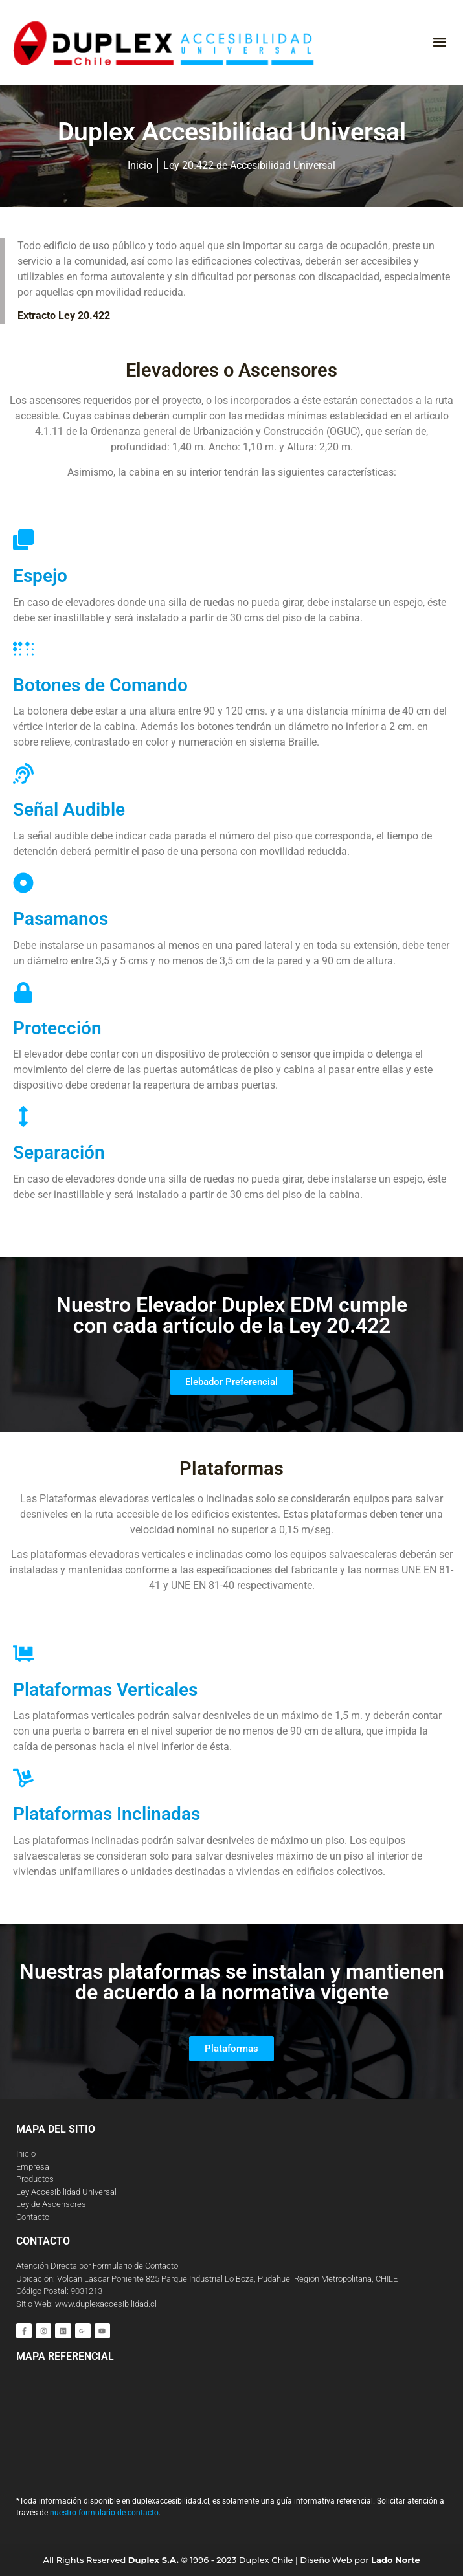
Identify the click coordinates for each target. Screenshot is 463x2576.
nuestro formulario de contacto (104, 2512)
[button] (439, 42)
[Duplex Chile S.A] (231, 2423)
